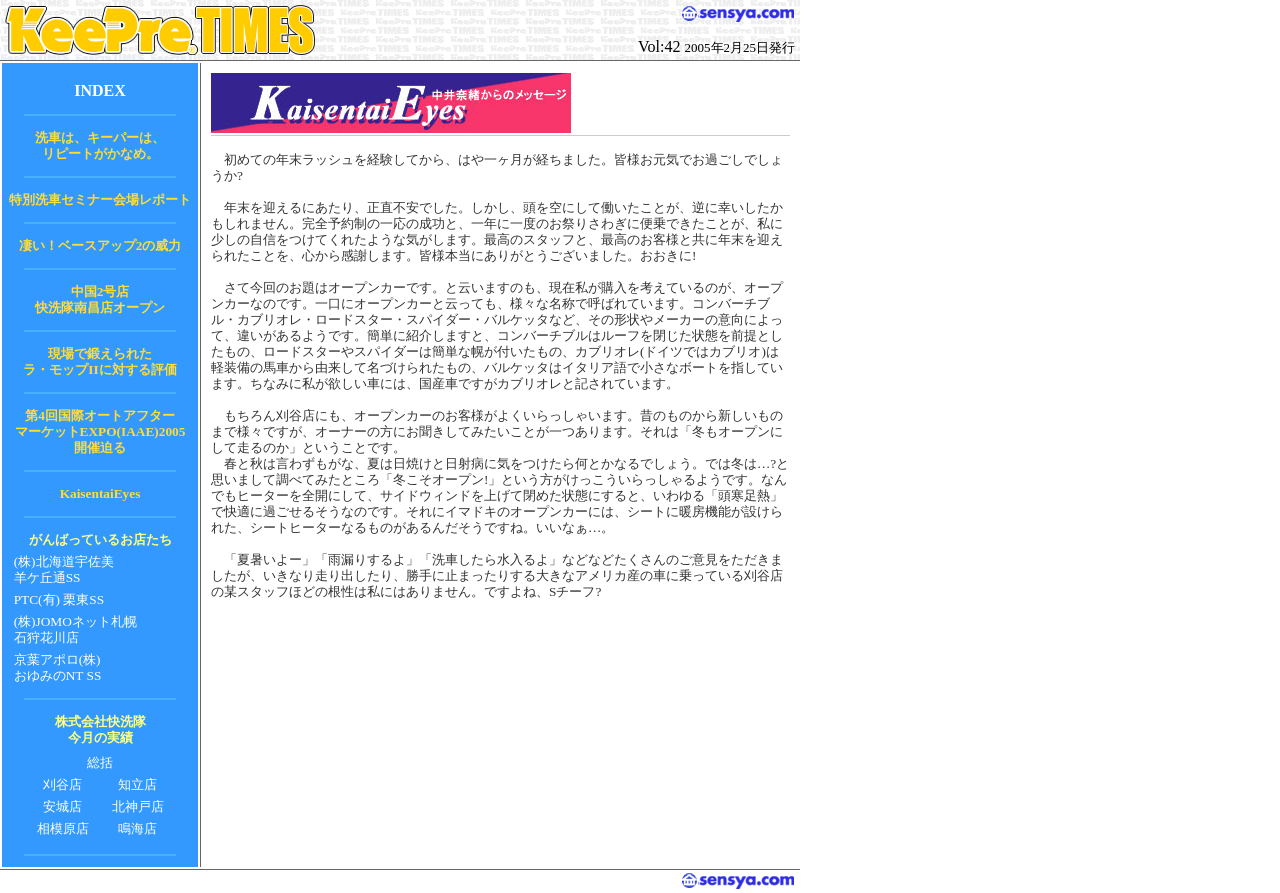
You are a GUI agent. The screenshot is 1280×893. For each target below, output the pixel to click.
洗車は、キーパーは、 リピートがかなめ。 (100, 145)
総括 (100, 762)
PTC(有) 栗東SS (59, 599)
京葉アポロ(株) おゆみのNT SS (58, 667)
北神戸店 (138, 806)
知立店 (137, 784)
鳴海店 (137, 828)
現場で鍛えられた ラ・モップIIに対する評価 (99, 361)
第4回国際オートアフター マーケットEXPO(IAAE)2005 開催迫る (100, 431)
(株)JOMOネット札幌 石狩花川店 (75, 629)
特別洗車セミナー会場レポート (100, 199)
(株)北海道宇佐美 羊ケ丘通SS (64, 569)
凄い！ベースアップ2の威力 (100, 245)
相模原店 (63, 828)
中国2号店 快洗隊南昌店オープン (100, 299)
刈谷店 (62, 784)
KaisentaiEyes (100, 493)
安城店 (62, 806)
